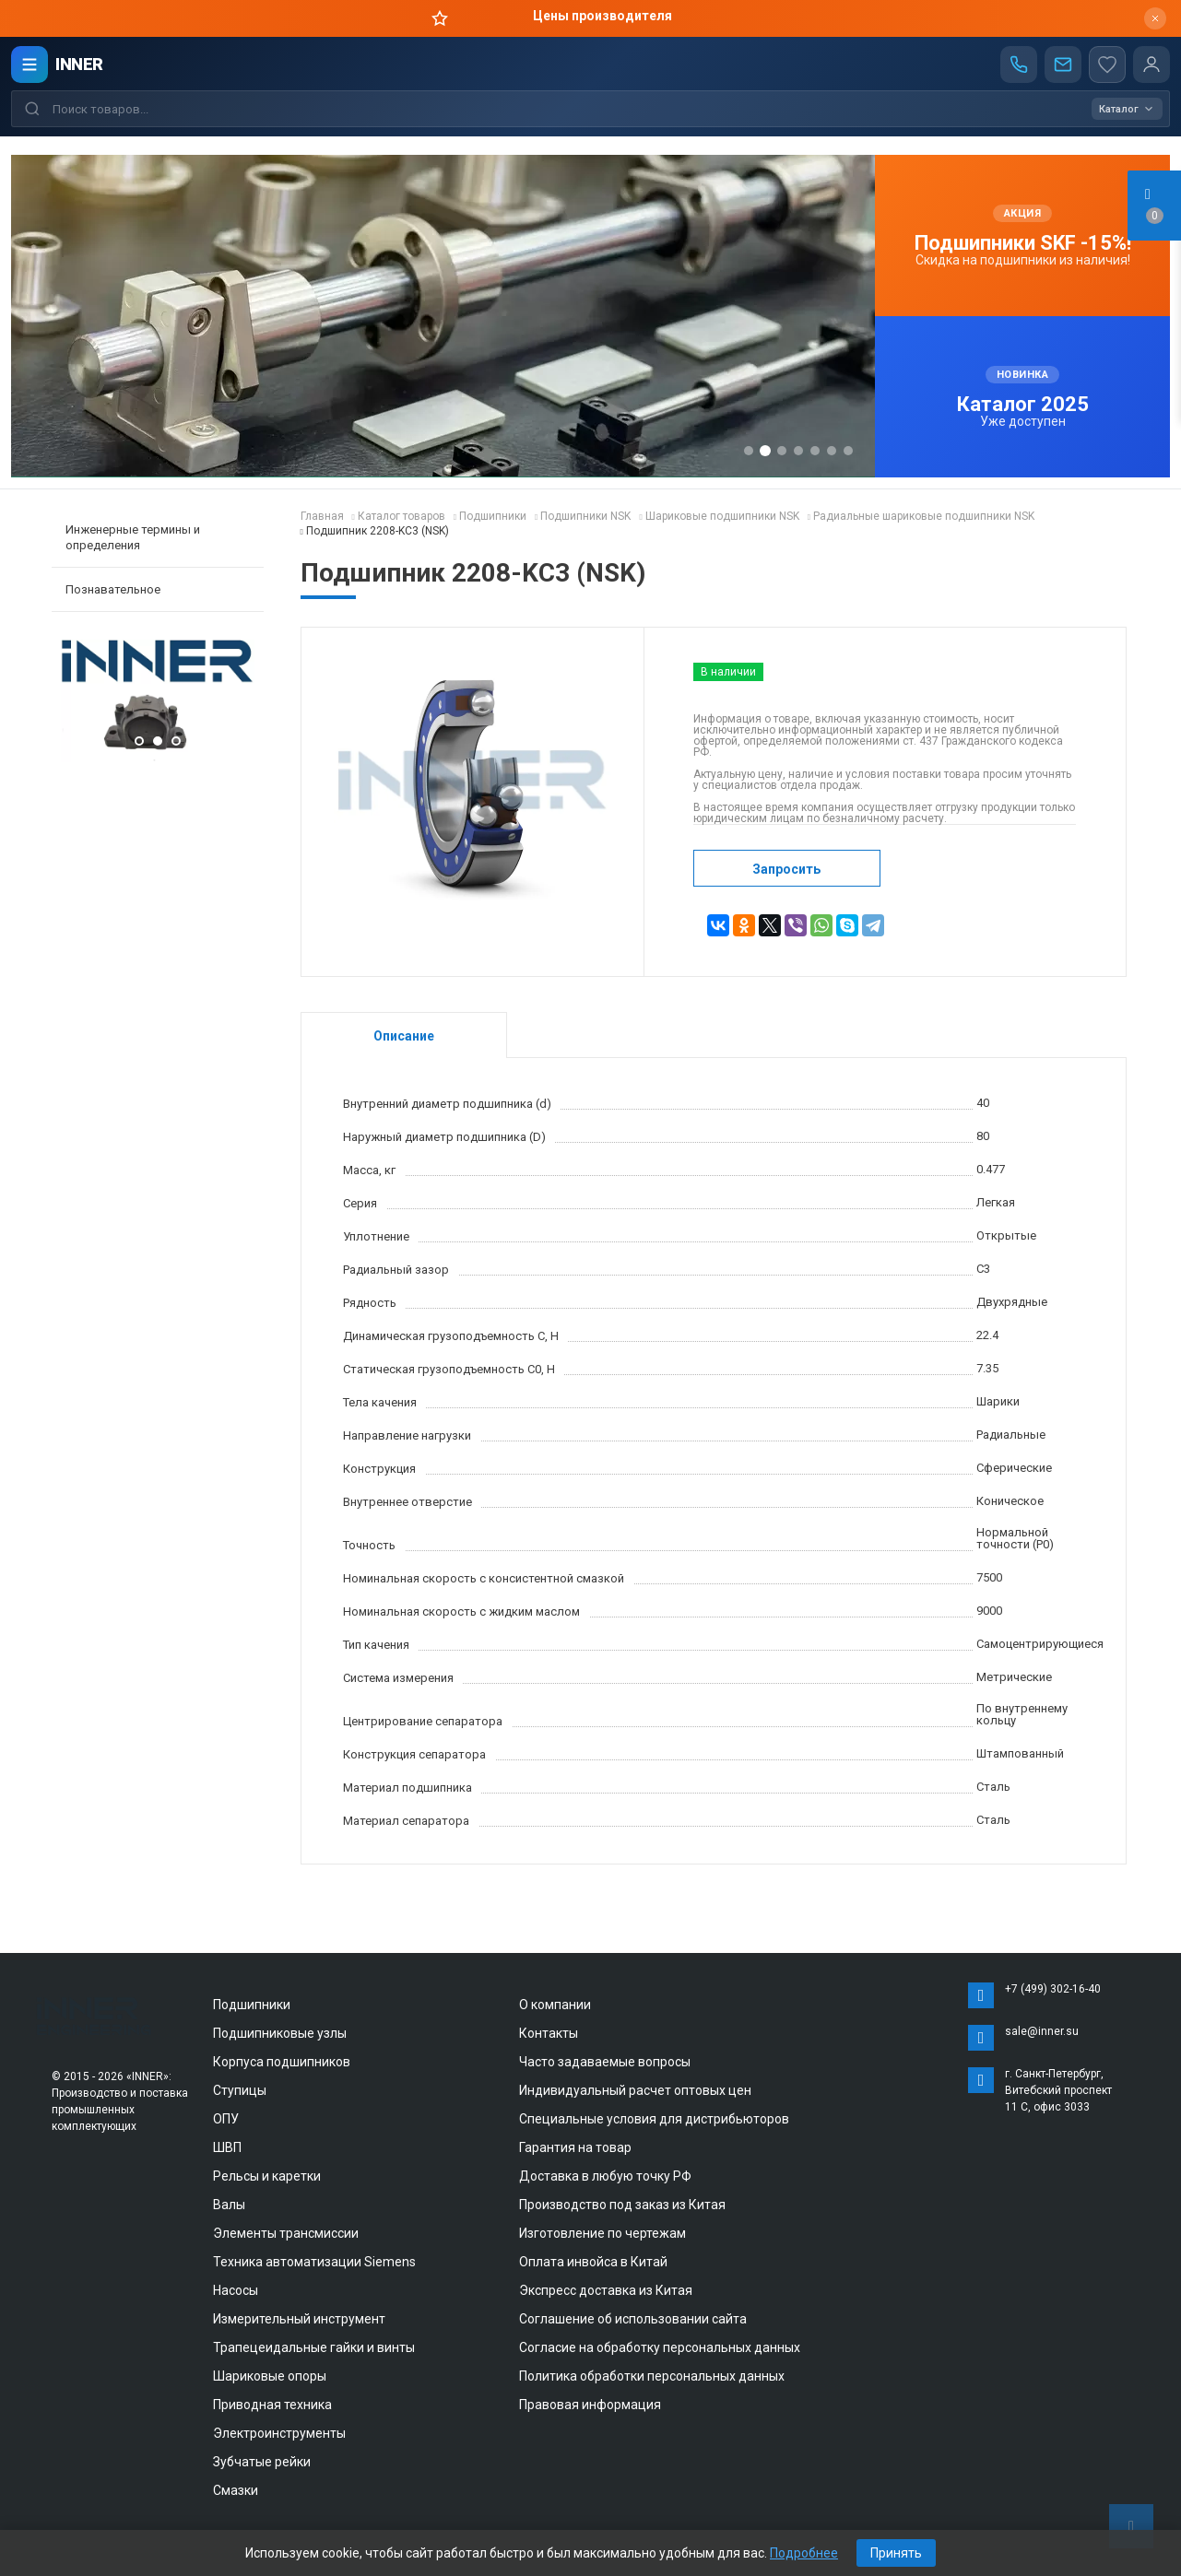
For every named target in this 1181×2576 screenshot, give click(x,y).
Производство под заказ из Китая (622, 2204)
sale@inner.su (1042, 2031)
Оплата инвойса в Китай (593, 2261)
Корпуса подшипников (281, 2061)
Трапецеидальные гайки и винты (314, 2347)
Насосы (235, 2290)
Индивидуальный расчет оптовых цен (635, 2090)
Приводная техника (272, 2404)
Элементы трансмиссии (286, 2233)
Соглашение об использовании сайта (633, 2318)
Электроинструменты (279, 2433)
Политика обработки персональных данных (652, 2376)
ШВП (227, 2147)
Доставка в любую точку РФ (605, 2176)
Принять (896, 2553)
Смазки (235, 2490)
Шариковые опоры (269, 2376)
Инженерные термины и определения (132, 537)
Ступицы (239, 2090)
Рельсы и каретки (267, 2176)
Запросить (786, 869)
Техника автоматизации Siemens (314, 2261)
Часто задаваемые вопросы (605, 2061)
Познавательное (112, 589)
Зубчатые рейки (262, 2461)
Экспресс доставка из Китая (605, 2290)
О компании (555, 2004)
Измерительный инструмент (299, 2318)
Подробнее (804, 2553)
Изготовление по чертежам (602, 2233)
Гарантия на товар (575, 2147)
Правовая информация (590, 2404)
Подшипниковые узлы (280, 2033)
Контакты (548, 2033)
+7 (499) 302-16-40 (1053, 1988)
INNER (79, 64)
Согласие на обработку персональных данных (659, 2347)
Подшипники (251, 2004)
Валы (229, 2204)
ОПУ (226, 2118)
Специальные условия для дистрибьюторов (654, 2118)
